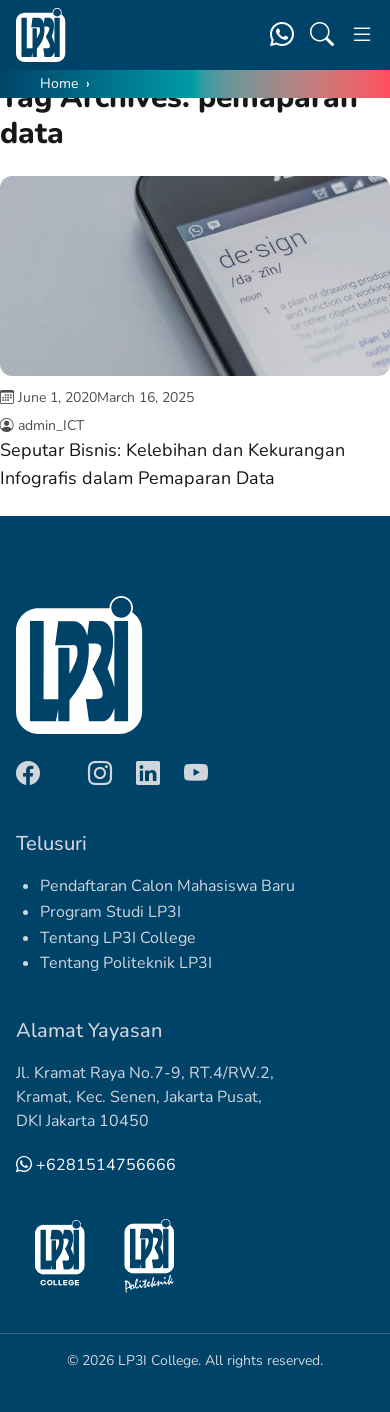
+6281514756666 (96, 1165)
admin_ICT (51, 425)
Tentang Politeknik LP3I (126, 963)
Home (59, 83)
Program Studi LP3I (110, 912)
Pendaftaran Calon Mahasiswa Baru (167, 886)
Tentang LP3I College (118, 938)
